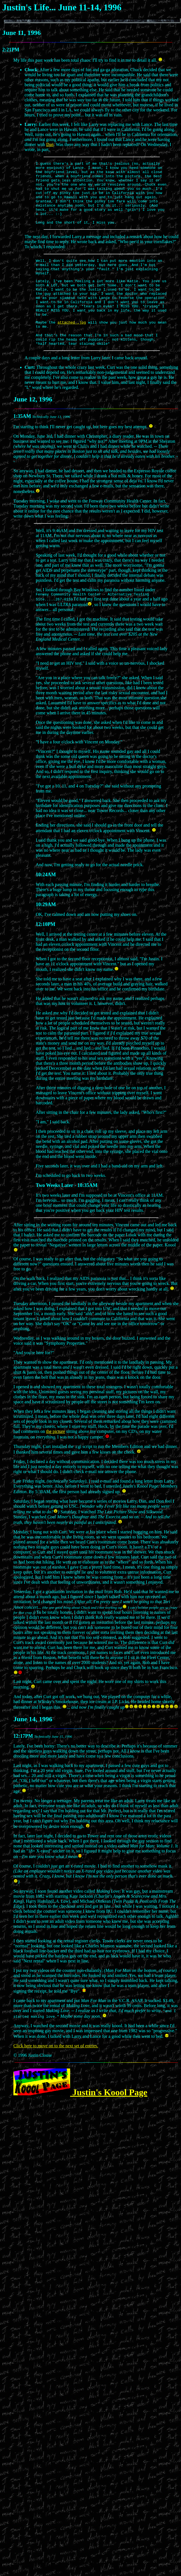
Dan (50, 144)
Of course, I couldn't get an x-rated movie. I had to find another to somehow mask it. (93, 1901)
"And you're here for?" (33, 1380)
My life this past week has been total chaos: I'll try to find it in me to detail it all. (88, 60)
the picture (55, 1459)
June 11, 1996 (21, 32)
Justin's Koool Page (80, 2120)
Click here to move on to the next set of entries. (55, 2073)
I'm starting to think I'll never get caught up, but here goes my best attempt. (83, 453)
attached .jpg (72, 345)
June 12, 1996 (32, 426)
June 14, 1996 (32, 1746)
